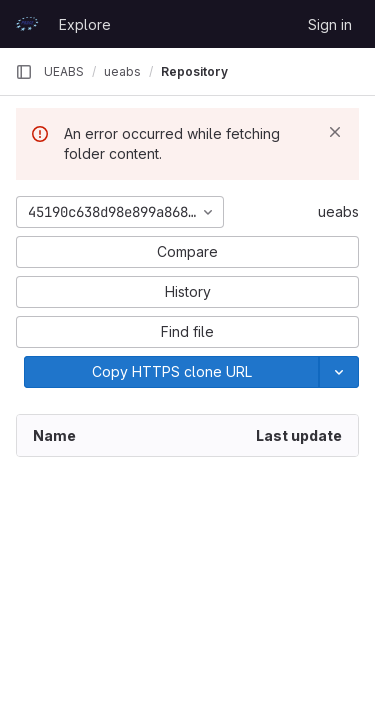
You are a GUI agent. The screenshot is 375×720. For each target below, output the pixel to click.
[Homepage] (27, 24)
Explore (85, 24)
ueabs (338, 211)
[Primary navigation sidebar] (24, 72)
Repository (194, 71)
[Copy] (171, 372)
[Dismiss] (335, 132)
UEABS (64, 71)
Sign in (330, 24)
